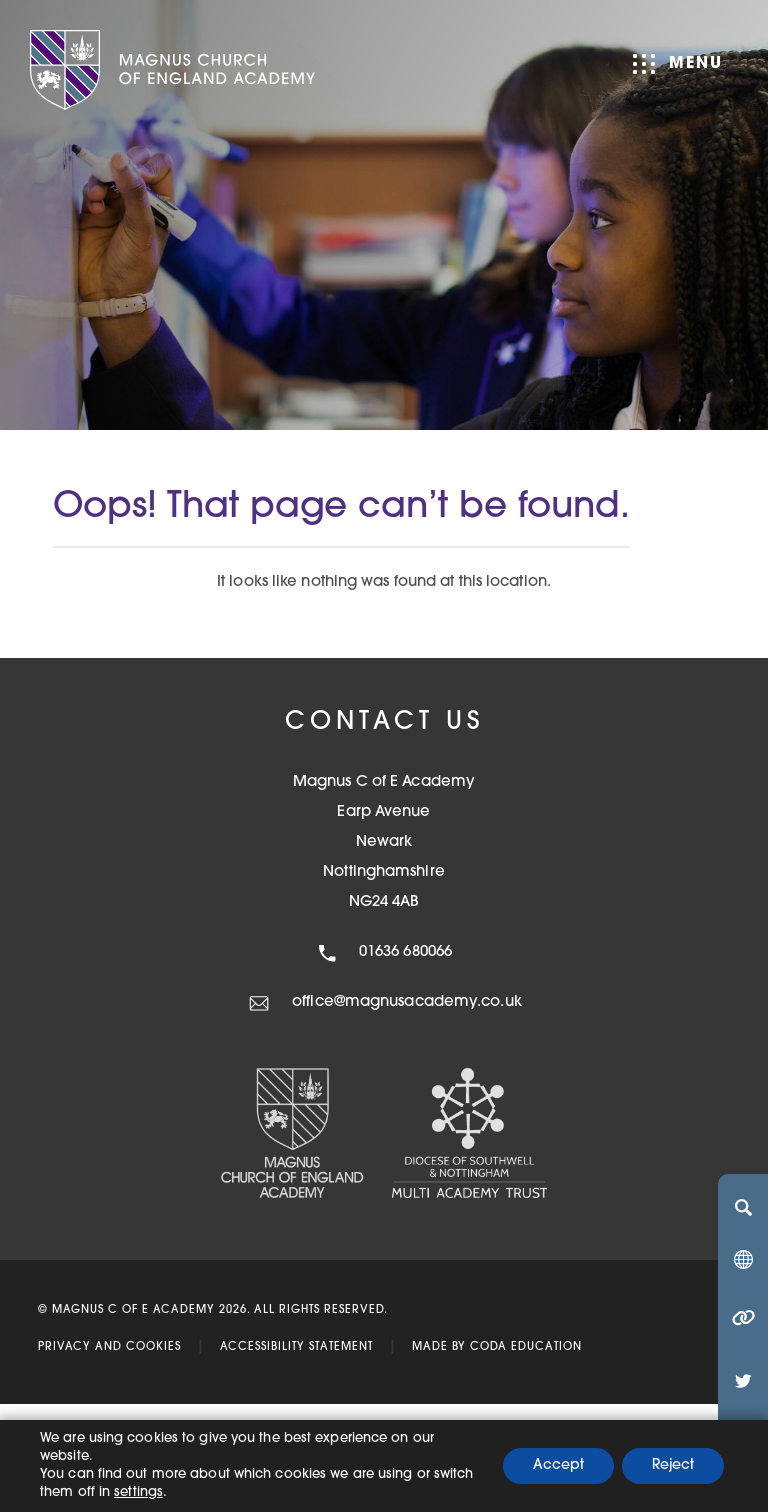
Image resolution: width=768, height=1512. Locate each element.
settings (138, 1492)
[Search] (743, 1207)
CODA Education (526, 1347)
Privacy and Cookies (109, 1347)
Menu (678, 64)
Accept (558, 1465)
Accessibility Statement (296, 1347)
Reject (673, 1465)
